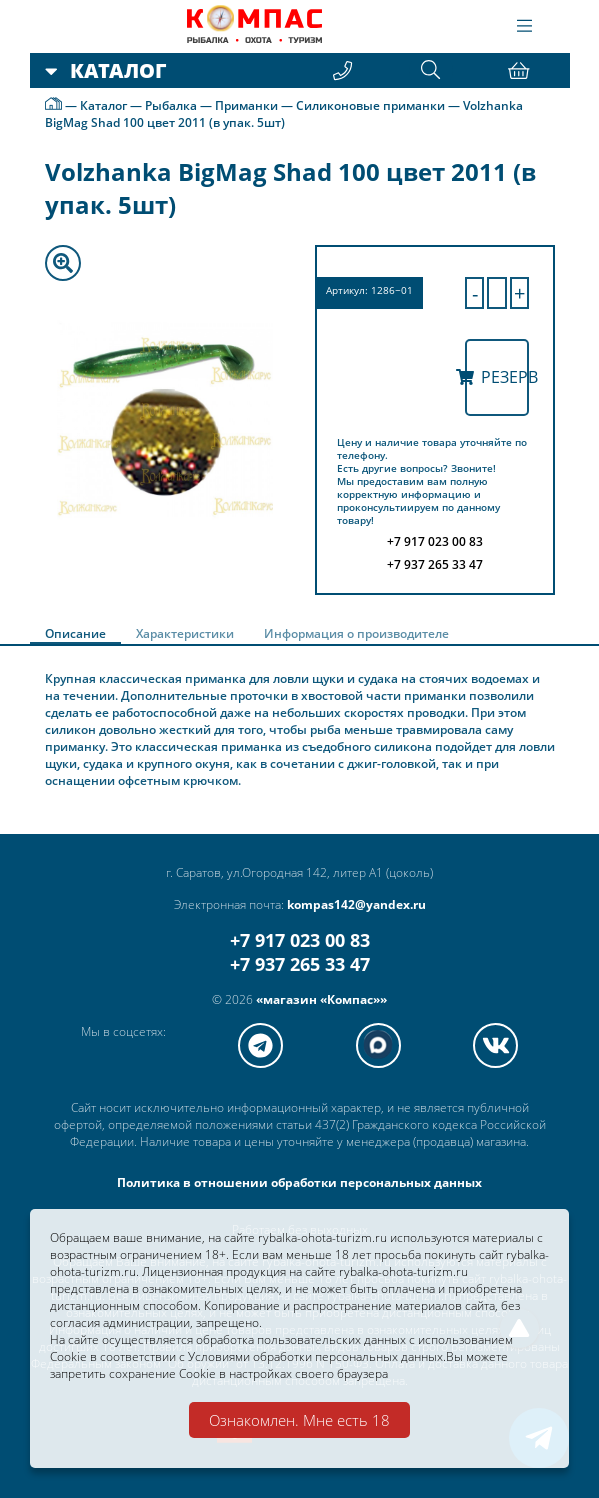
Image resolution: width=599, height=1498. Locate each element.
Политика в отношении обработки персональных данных (299, 1182)
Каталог (103, 105)
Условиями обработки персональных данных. (317, 1356)
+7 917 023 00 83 (300, 940)
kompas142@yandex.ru (356, 904)
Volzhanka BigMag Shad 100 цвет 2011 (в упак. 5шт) (284, 114)
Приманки (246, 105)
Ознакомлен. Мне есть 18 (299, 1420)
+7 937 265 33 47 (300, 964)
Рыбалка (171, 105)
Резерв (497, 377)
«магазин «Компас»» (321, 999)
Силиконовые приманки (370, 105)
